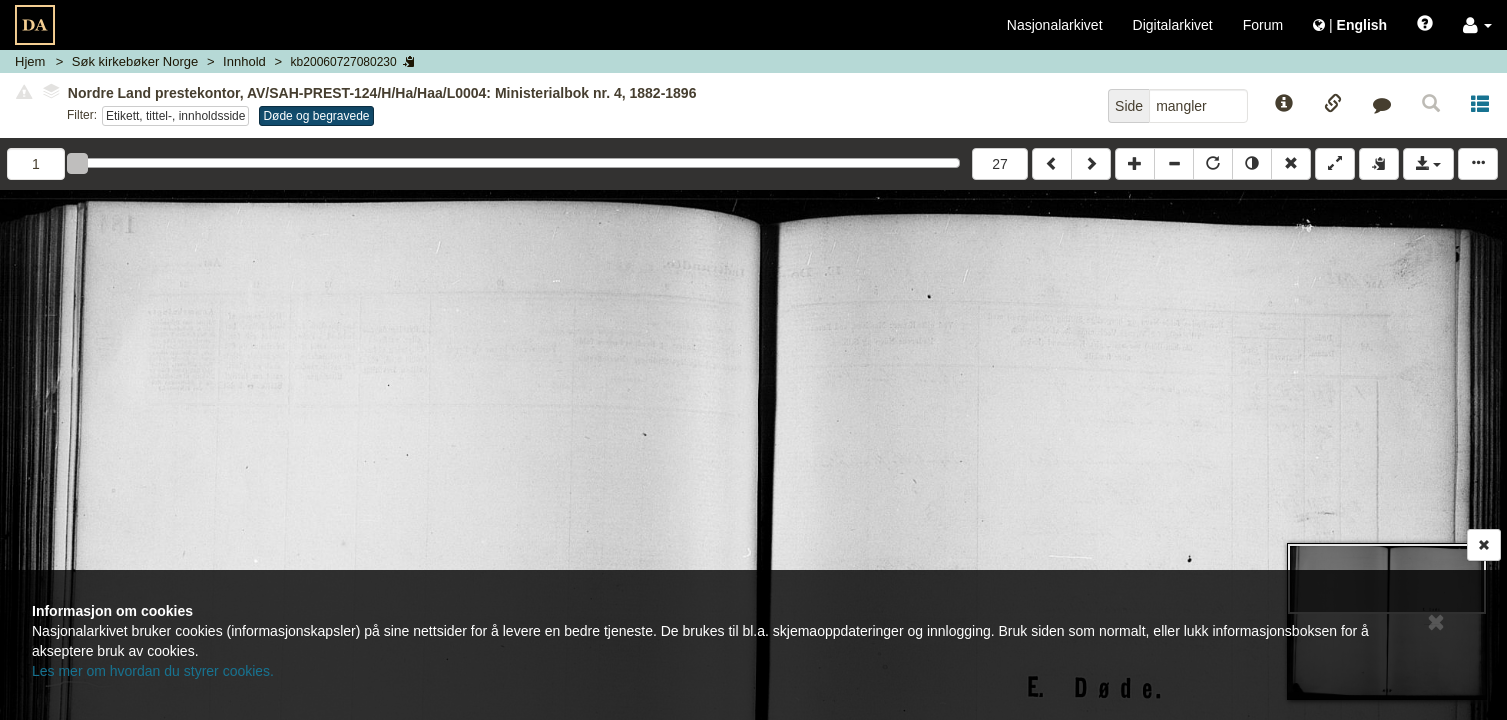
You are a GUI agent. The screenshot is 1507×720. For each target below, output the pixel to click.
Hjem (30, 61)
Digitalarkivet (1173, 25)
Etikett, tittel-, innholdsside (175, 116)
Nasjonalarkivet (1055, 25)
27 (1000, 164)
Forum (1263, 25)
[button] (1477, 25)
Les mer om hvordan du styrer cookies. (153, 671)
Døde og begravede (316, 116)
